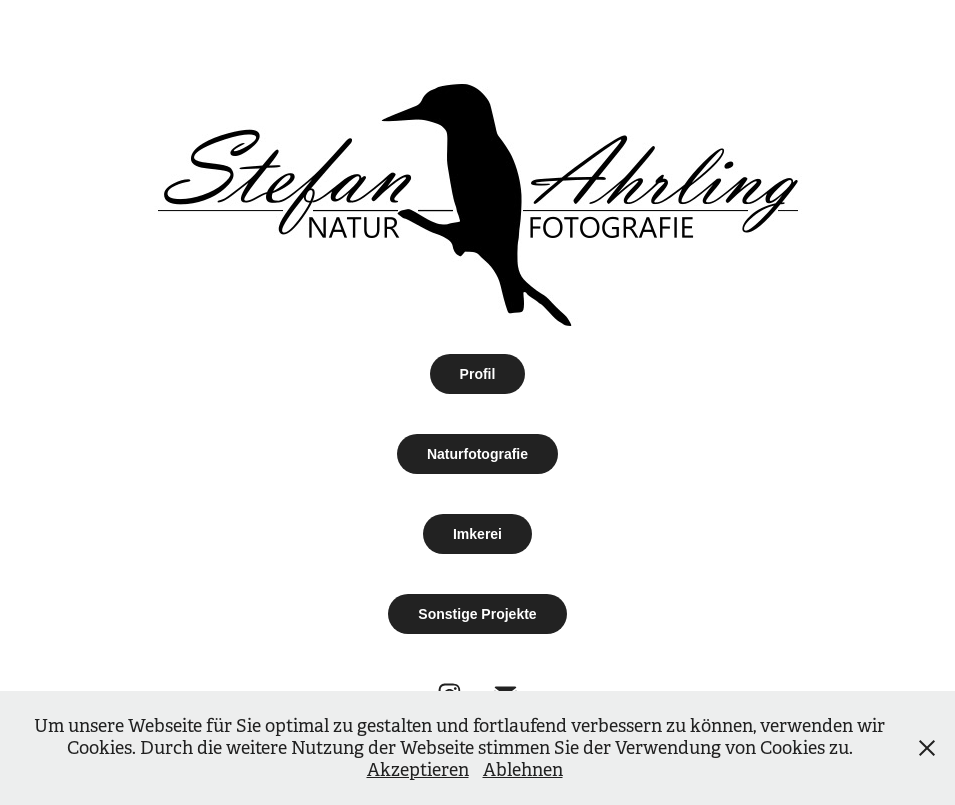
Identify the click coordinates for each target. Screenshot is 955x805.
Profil (478, 374)
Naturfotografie (477, 454)
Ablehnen (523, 770)
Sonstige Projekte (477, 614)
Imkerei (477, 534)
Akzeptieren (418, 770)
